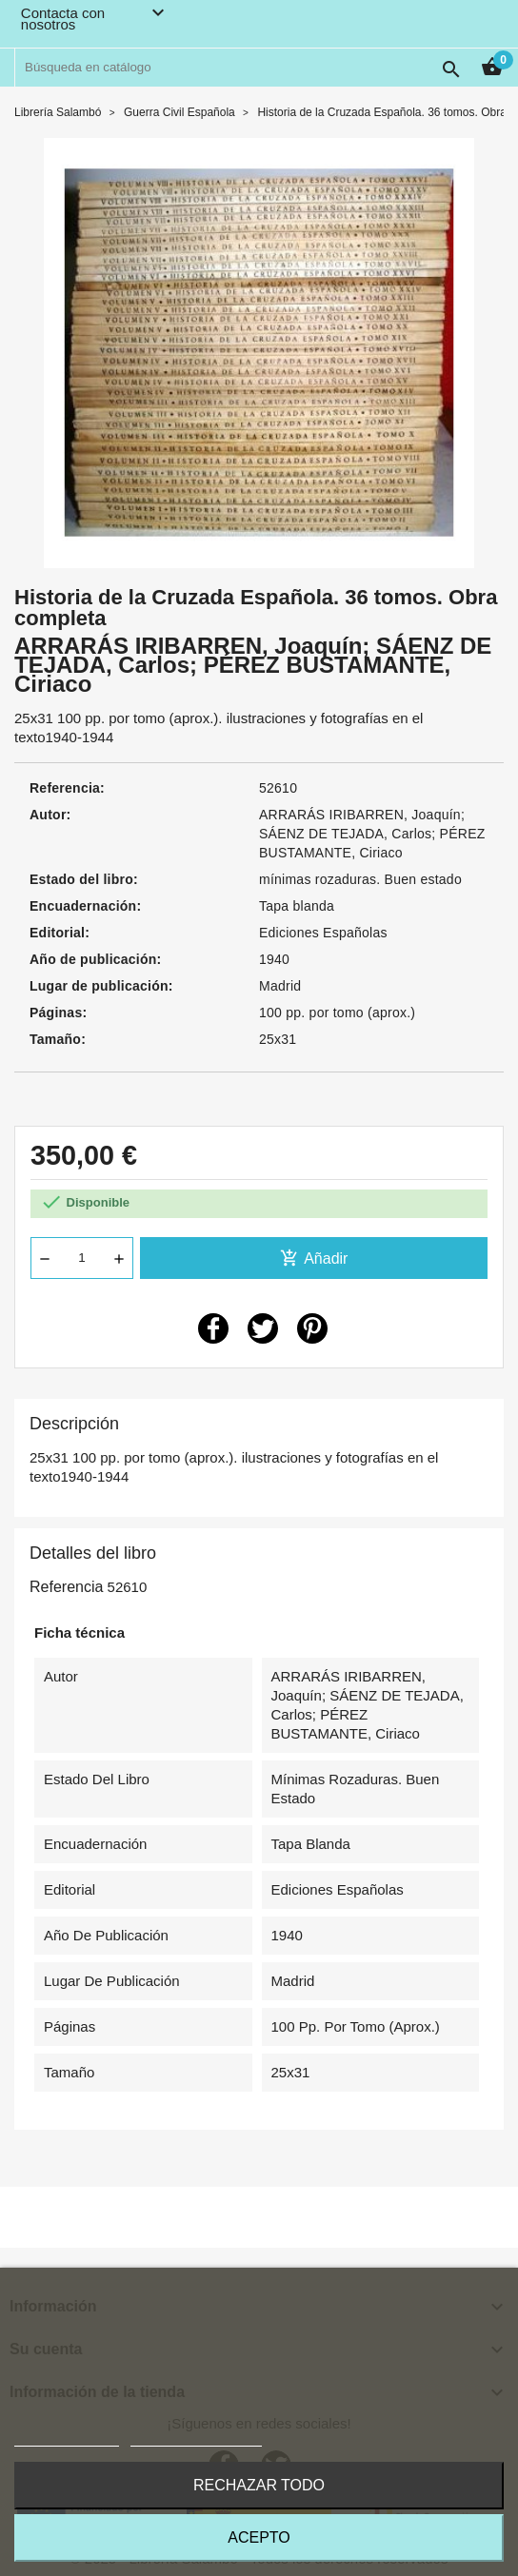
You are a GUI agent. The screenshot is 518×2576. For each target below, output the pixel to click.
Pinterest (312, 1328)
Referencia (66, 1587)
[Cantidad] (82, 1258)
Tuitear (263, 1328)
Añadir (314, 1258)
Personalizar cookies (196, 2437)
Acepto (259, 2537)
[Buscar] (242, 68)
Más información (66, 2437)
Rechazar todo (259, 2485)
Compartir (213, 1328)
